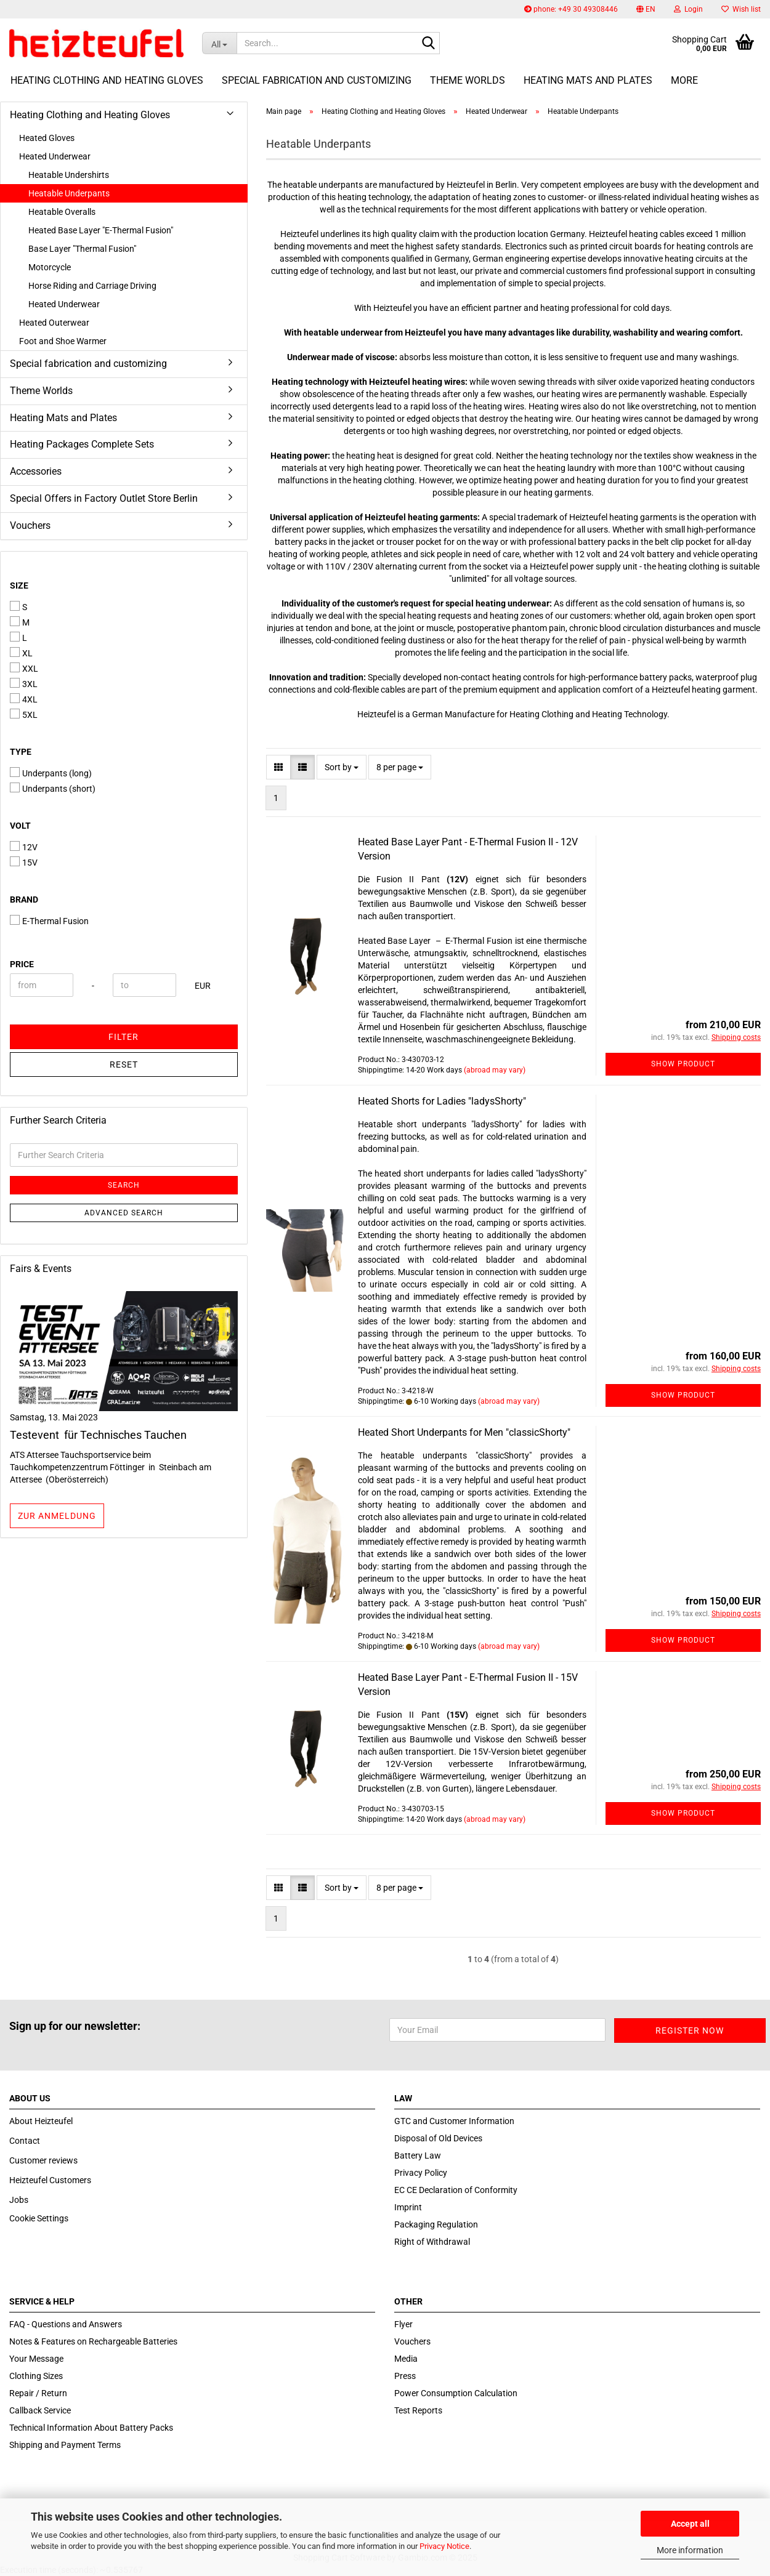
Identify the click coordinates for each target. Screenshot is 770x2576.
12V (24, 846)
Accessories (36, 471)
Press (405, 2376)
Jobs (18, 2200)
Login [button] (688, 9)
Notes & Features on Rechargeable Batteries (93, 2341)
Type (20, 752)
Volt (20, 826)
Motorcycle (49, 267)
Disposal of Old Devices (438, 2138)
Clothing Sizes (36, 2376)
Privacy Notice (444, 2546)
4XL (24, 698)
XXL (24, 668)
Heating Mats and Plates (588, 80)
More (684, 80)
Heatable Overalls (61, 212)
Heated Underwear (55, 156)
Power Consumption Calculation (455, 2393)
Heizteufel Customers (50, 2180)
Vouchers (30, 525)
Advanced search (123, 1213)
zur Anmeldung (57, 1516)
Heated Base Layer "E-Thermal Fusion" (100, 230)
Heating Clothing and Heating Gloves (106, 80)
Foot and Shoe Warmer (63, 341)
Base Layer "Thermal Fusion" (82, 249)
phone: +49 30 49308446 (571, 9)
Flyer (403, 2324)
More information (690, 2550)
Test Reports (418, 2410)
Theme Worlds (467, 80)
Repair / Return (38, 2393)
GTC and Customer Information (454, 2121)
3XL (24, 683)
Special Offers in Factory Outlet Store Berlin (104, 498)
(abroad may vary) (494, 1070)
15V (24, 861)
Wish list (741, 9)
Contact (24, 2141)
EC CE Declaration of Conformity (455, 2190)
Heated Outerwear (54, 323)
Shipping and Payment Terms (65, 2445)
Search (124, 1185)
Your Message (36, 2359)
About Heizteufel (41, 2121)
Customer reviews (43, 2160)
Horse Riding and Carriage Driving (92, 286)
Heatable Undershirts (68, 175)
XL (21, 652)
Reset (124, 1064)
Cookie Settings (38, 2218)
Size (19, 585)
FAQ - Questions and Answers (65, 2324)
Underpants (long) (51, 772)
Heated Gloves (47, 138)
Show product (683, 1064)
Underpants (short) (52, 788)
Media (406, 2359)
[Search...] (219, 43)
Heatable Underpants (69, 193)
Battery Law (417, 2155)
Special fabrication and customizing (316, 80)
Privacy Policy (420, 2173)
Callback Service (40, 2410)
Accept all (690, 2524)
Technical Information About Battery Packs (91, 2428)
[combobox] (342, 767)
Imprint (408, 2207)
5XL (24, 714)
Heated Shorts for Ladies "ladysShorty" (442, 1101)
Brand (24, 899)
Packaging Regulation (436, 2224)
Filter (123, 1037)
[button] (646, 9)
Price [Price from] (22, 964)
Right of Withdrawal (432, 2242)
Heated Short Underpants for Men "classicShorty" (464, 1432)
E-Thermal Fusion (49, 920)
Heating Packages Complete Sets (82, 444)
